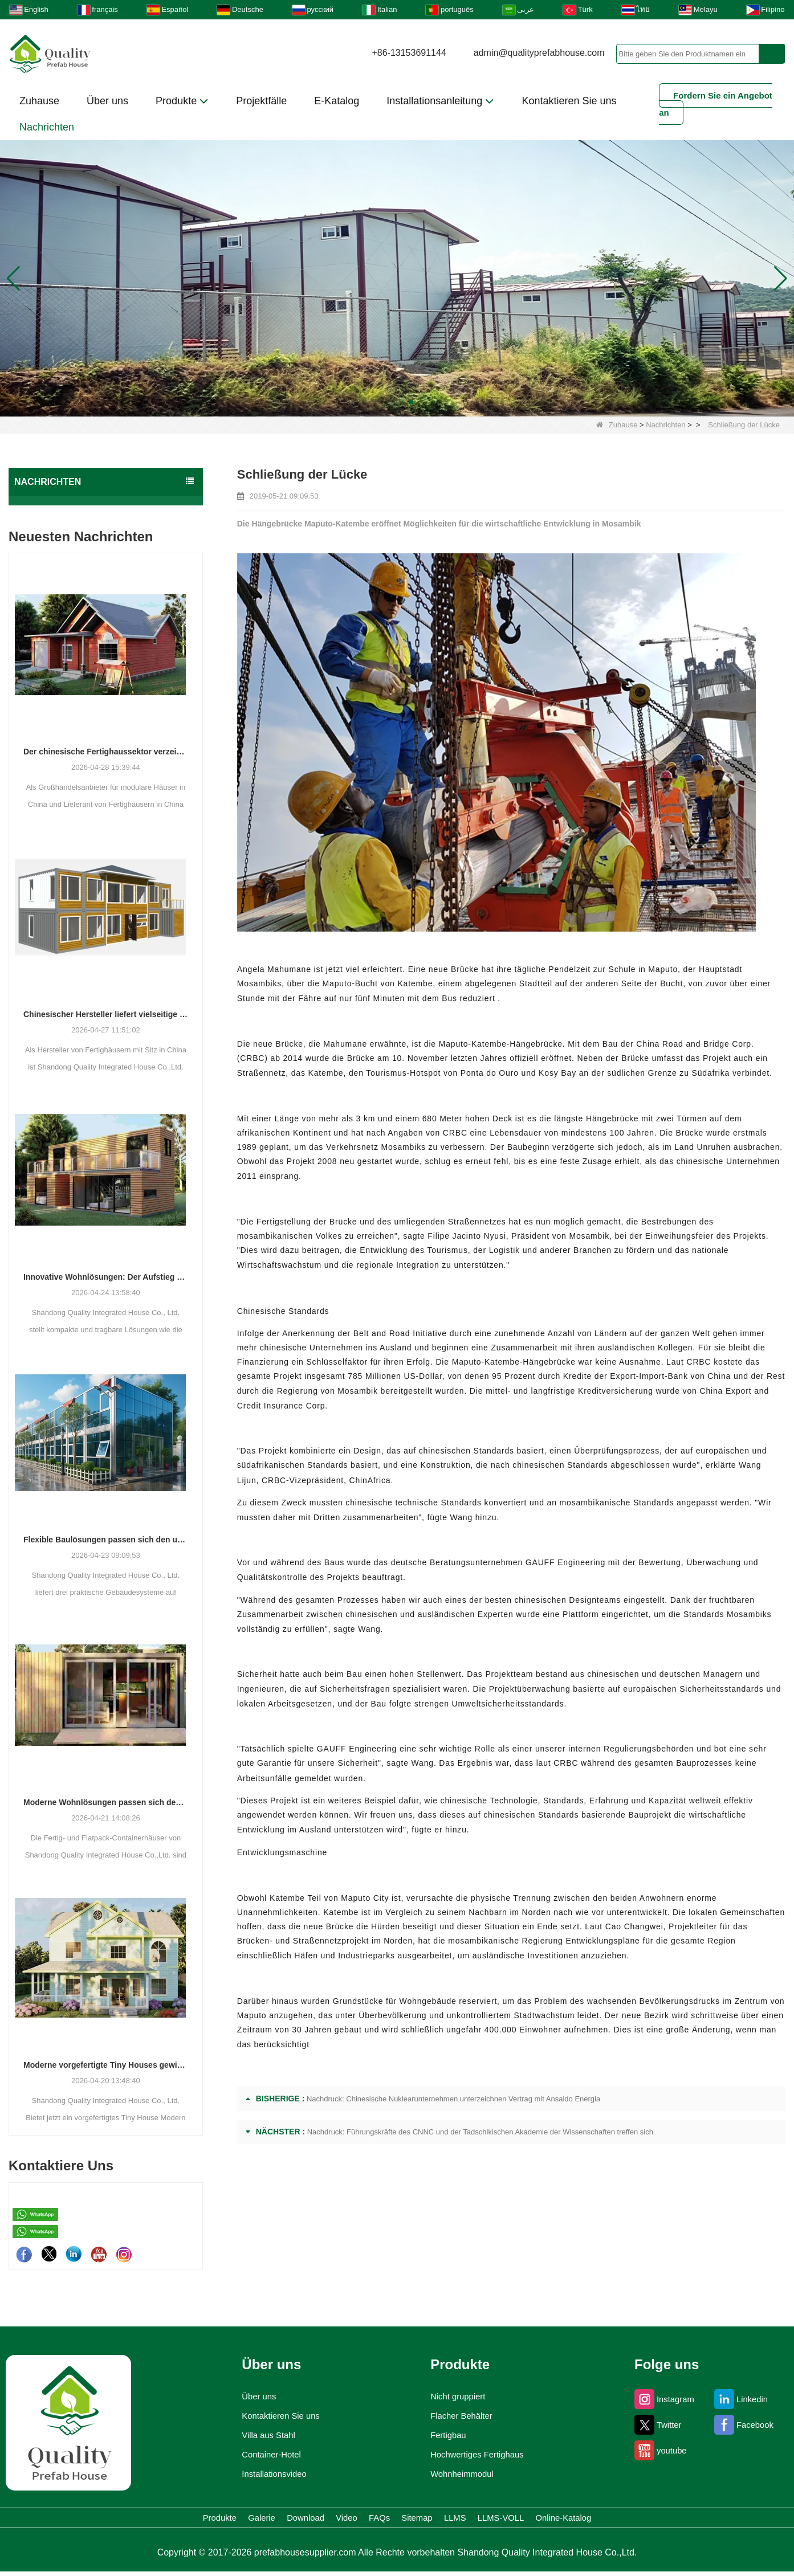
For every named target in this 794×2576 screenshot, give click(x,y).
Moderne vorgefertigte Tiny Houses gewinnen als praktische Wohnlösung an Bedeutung (105, 2064)
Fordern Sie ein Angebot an (715, 104)
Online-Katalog (678, 2520)
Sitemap (440, 2520)
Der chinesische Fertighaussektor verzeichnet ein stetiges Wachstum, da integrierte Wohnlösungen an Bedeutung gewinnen (105, 751)
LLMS (506, 2520)
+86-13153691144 (409, 53)
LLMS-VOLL (581, 2520)
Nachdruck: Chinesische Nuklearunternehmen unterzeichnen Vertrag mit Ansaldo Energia (453, 2099)
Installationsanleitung (440, 100)
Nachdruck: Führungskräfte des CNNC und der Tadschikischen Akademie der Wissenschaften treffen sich (480, 2132)
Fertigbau (444, 2435)
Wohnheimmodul (460, 2474)
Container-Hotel (266, 2454)
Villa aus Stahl (262, 2435)
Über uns (107, 101)
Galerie (172, 2520)
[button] (383, 402)
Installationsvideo (269, 2474)
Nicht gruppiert (455, 2396)
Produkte (182, 100)
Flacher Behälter (460, 2416)
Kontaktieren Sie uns (569, 101)
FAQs (375, 2520)
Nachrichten (46, 127)
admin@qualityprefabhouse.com (539, 53)
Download (246, 2520)
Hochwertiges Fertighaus (479, 2454)
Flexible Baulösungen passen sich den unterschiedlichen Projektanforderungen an (105, 1539)
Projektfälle (261, 101)
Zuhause (39, 101)
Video (317, 2520)
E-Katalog (336, 101)
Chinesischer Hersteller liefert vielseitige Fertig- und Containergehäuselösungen (105, 1014)
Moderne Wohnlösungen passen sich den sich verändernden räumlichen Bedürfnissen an (105, 1802)
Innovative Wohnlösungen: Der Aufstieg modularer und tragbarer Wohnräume (105, 1276)
